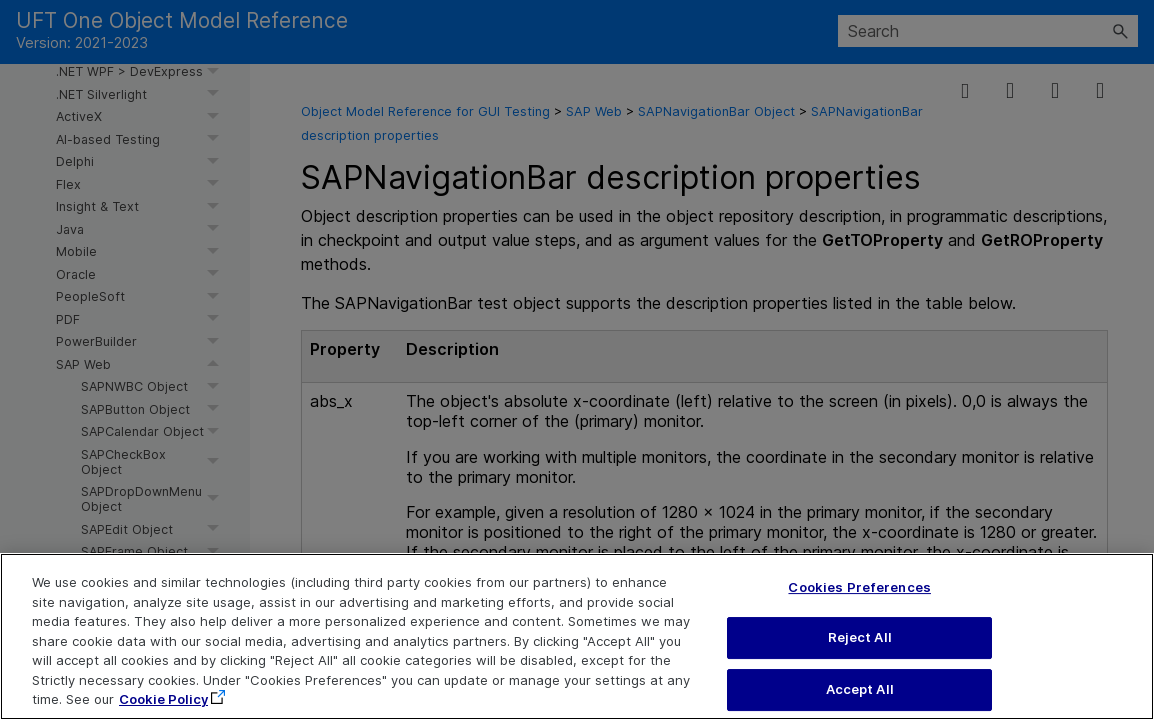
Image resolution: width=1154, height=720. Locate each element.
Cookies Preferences (859, 597)
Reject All (860, 648)
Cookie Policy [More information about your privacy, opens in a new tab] (163, 710)
